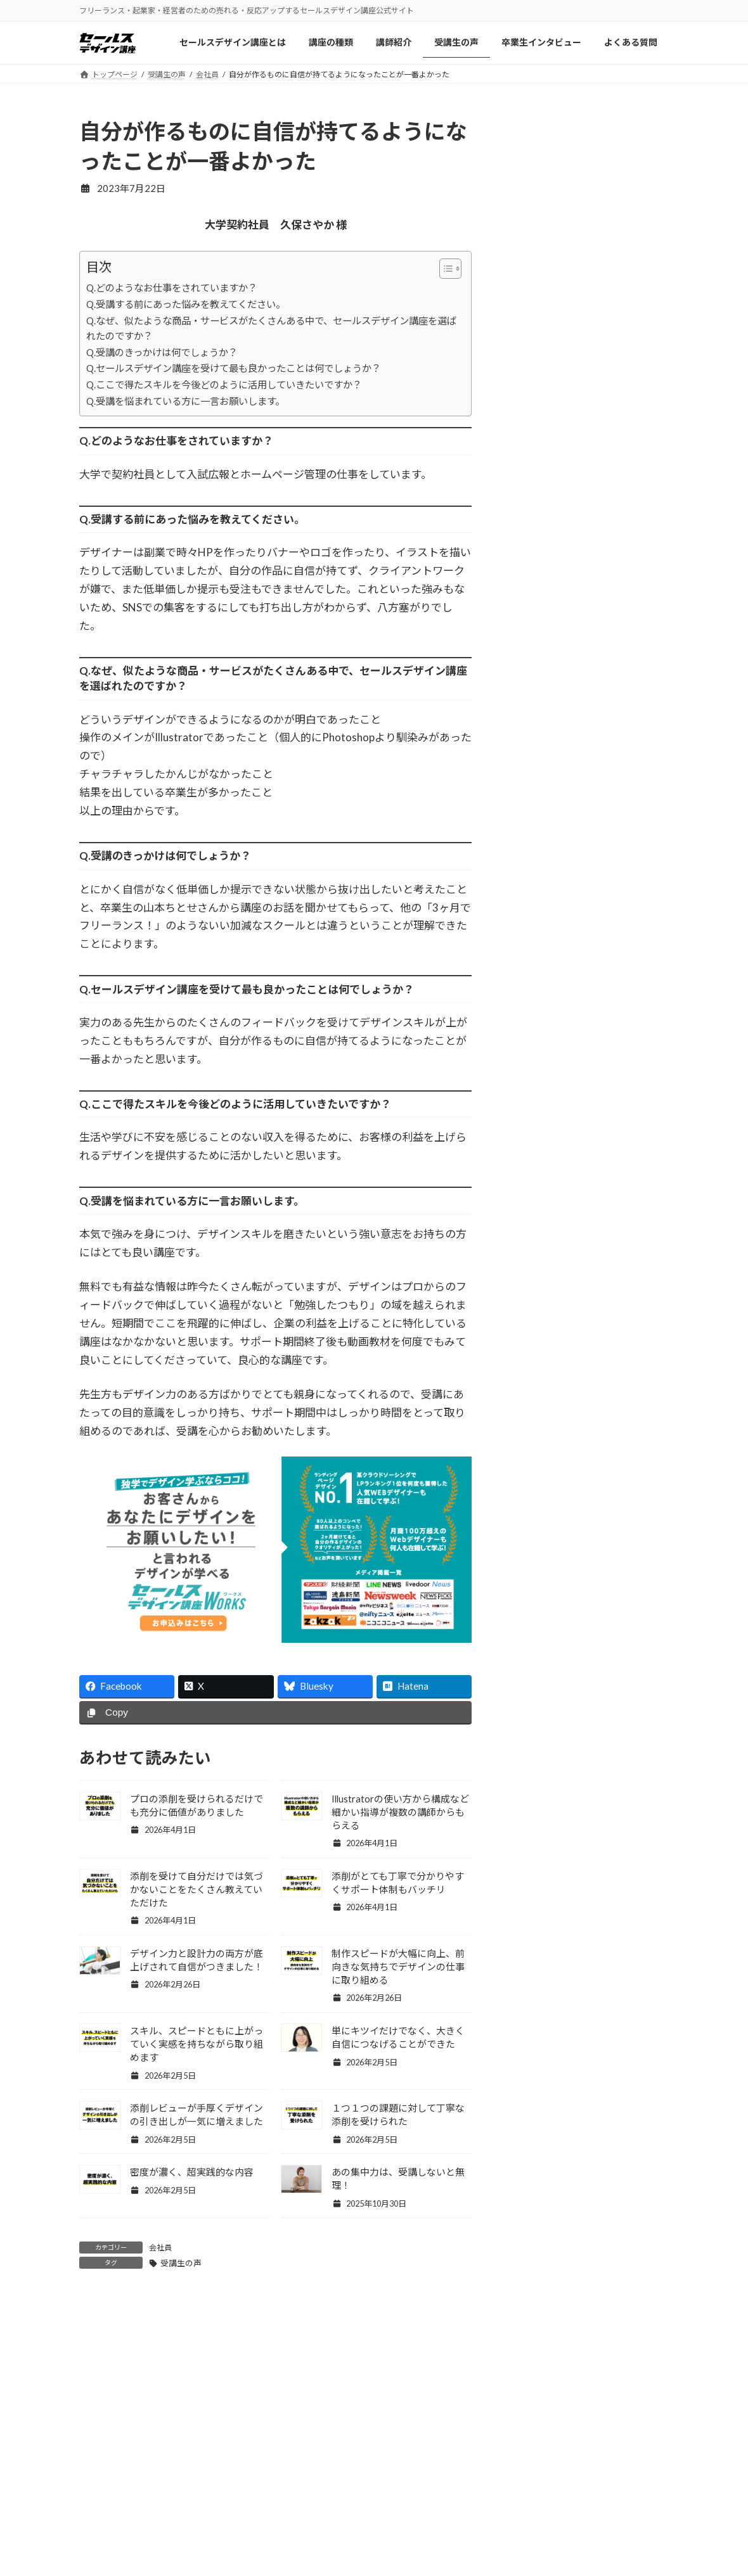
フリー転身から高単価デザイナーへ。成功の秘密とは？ (615, 617)
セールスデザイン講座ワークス (454, 2481)
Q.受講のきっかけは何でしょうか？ (162, 352)
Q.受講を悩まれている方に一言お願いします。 (185, 401)
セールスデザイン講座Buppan (452, 2531)
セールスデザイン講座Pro (443, 2506)
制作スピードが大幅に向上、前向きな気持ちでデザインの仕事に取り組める (398, 1967)
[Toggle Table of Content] (444, 268)
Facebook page (586, 993)
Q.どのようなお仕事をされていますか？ (171, 287)
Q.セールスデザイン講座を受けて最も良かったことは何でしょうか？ (233, 368)
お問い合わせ (571, 2506)
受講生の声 (181, 2263)
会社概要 (562, 2481)
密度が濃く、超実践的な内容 (192, 2171)
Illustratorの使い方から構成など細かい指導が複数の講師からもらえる (400, 1812)
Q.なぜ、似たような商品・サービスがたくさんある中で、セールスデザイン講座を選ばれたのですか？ (271, 328)
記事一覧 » (641, 912)
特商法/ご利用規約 (582, 2556)
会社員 (160, 2247)
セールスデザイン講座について (302, 2481)
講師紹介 (258, 2506)
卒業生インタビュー (280, 2556)
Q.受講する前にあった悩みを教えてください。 (185, 304)
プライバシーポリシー (589, 2531)
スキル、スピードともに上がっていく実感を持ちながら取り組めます (196, 2044)
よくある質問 (419, 2556)
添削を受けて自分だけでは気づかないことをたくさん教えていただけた (196, 1889)
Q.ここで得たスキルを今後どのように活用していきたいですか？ (224, 384)
